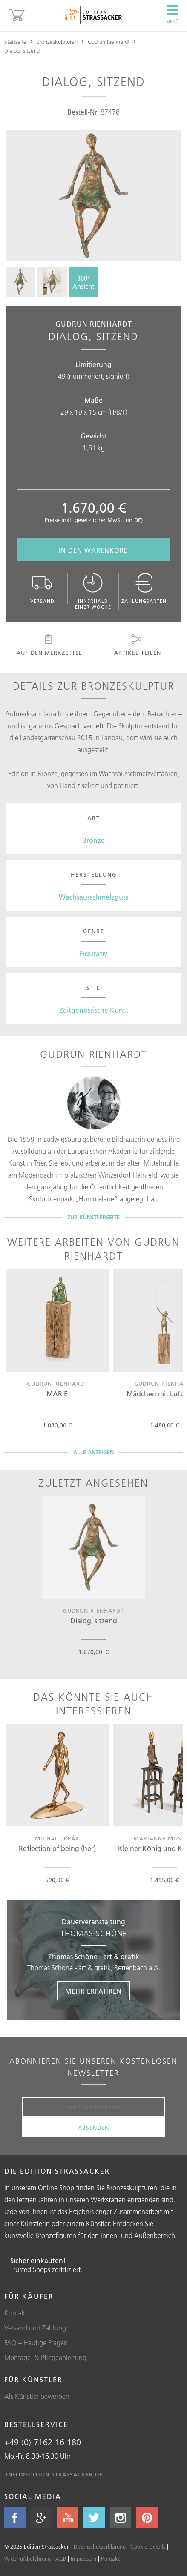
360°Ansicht (83, 282)
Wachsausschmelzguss (93, 897)
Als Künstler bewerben (36, 2396)
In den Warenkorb (93, 550)
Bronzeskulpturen (57, 41)
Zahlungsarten (144, 588)
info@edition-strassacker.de (54, 2474)
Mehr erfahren (93, 1991)
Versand (42, 588)
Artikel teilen (136, 645)
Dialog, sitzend (22, 50)
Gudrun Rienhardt (108, 41)
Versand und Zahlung (35, 2328)
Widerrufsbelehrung (27, 2558)
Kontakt (15, 2313)
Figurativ (93, 953)
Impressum (83, 2558)
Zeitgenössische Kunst (93, 1010)
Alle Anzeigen (93, 1452)
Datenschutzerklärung (100, 2546)
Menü (172, 14)
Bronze (93, 840)
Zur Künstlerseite (93, 1217)
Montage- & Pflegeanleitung (45, 2357)
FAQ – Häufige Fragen (36, 2342)
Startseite (15, 41)
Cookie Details (147, 2546)
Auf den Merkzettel (48, 645)
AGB (60, 2558)
